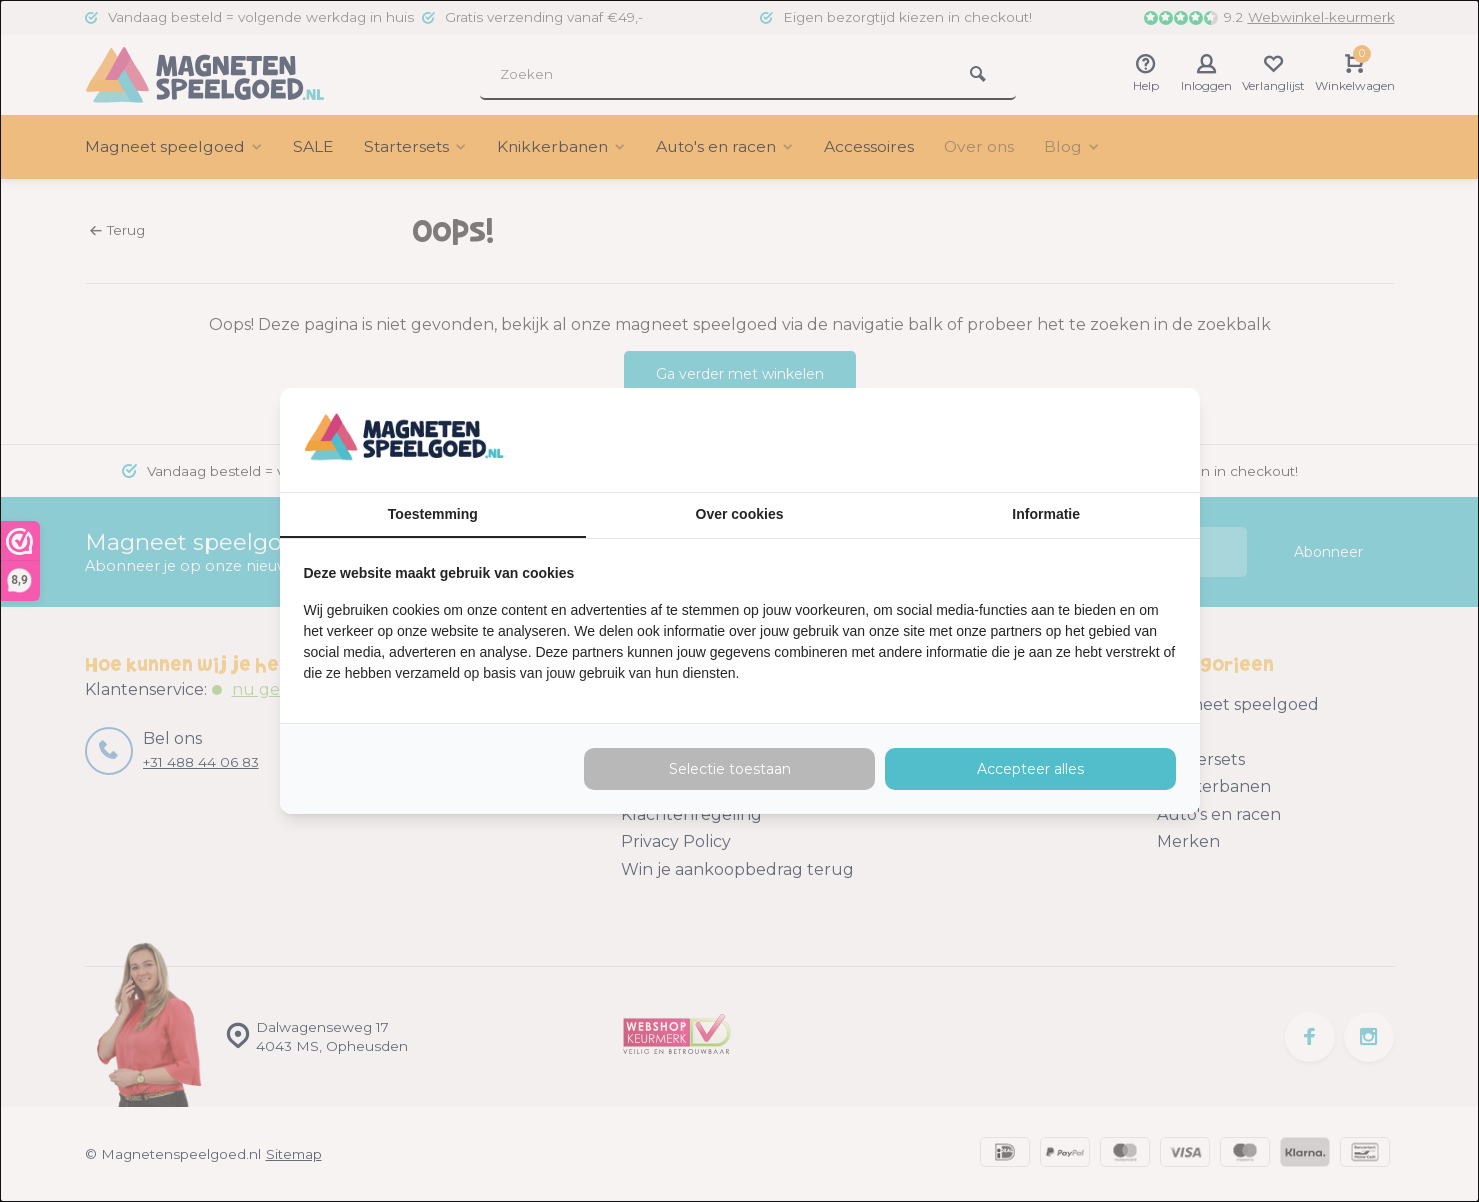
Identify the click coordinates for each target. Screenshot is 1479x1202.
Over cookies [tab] (740, 514)
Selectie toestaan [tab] (730, 769)
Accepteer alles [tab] (1030, 769)
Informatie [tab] (1046, 514)
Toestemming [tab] (433, 514)
